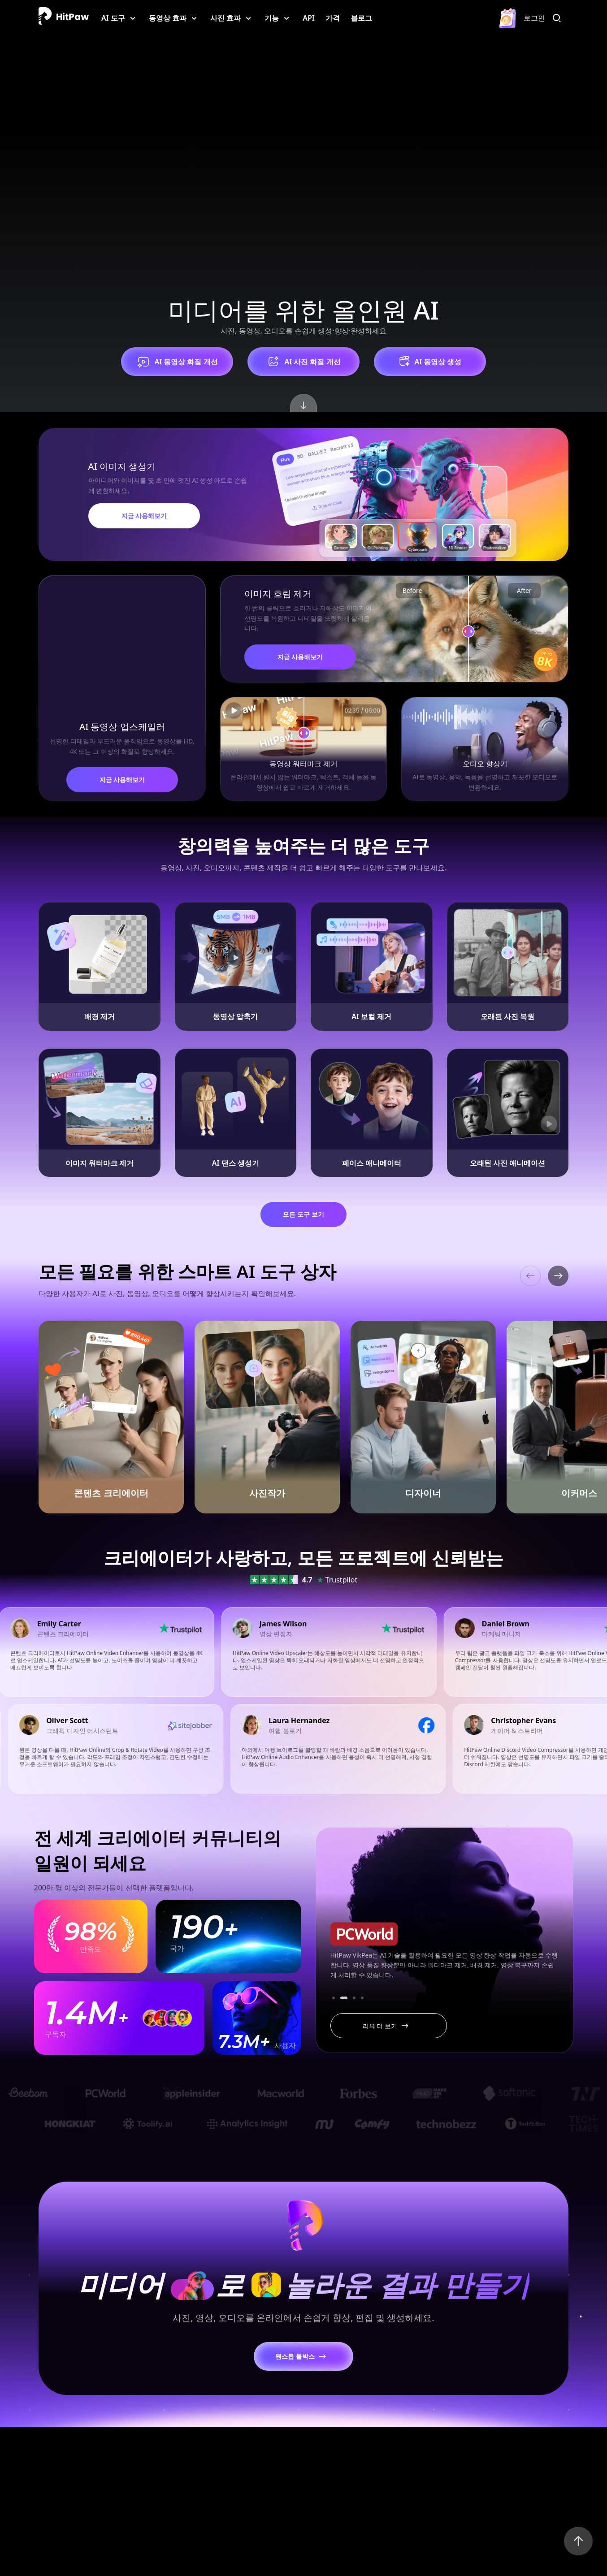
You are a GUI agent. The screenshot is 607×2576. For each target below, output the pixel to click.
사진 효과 (225, 18)
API (309, 18)
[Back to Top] (578, 2541)
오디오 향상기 (485, 764)
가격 (332, 18)
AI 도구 (113, 18)
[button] (558, 1276)
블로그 (361, 18)
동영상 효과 (167, 18)
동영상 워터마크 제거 (303, 764)
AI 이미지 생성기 (122, 466)
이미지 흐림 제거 (278, 594)
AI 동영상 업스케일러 (122, 727)
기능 (271, 18)
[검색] (559, 18)
